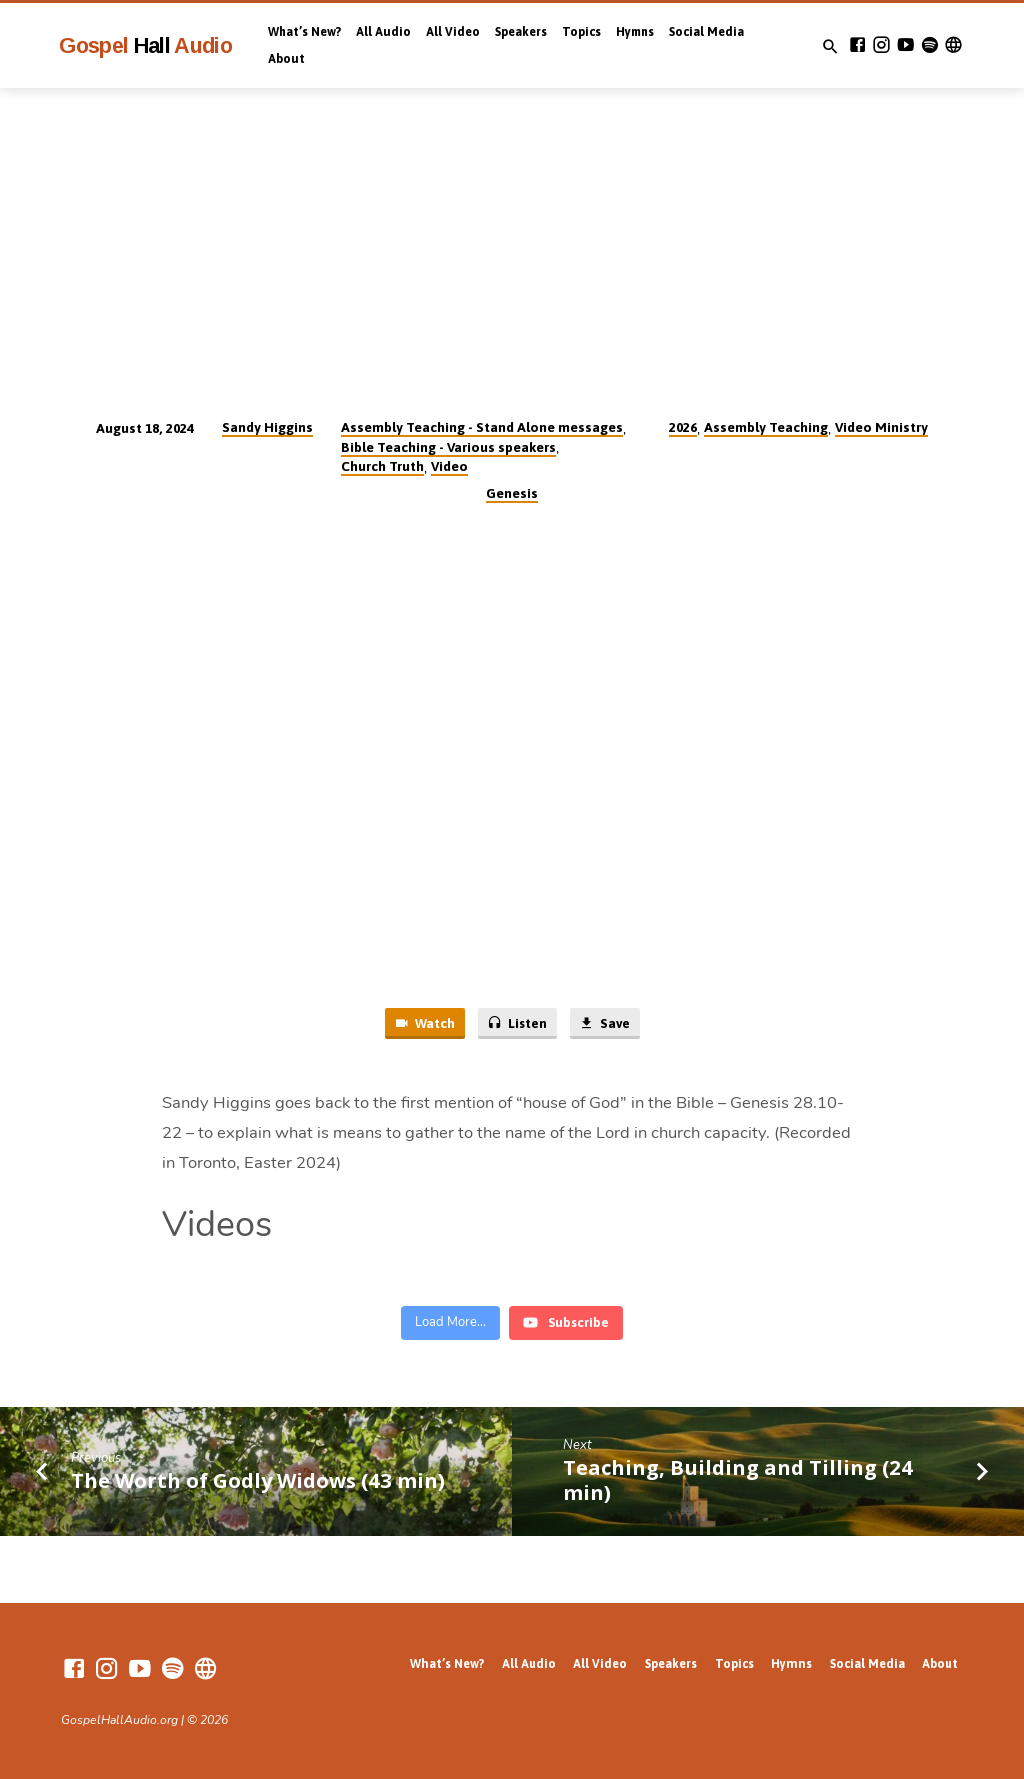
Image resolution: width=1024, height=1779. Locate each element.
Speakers (521, 32)
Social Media (706, 32)
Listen (517, 1023)
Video (449, 466)
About (286, 59)
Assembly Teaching (766, 427)
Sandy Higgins (267, 427)
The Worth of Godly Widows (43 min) (258, 1480)
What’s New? (304, 32)
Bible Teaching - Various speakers (448, 447)
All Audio (383, 32)
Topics (581, 32)
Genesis (512, 493)
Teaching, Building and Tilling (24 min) (738, 1479)
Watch (424, 1023)
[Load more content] (450, 1323)
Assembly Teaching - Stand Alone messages (482, 427)
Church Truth (382, 466)
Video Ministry (881, 427)
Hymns (635, 32)
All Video (453, 32)
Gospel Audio (145, 45)
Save (604, 1023)
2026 (683, 427)
